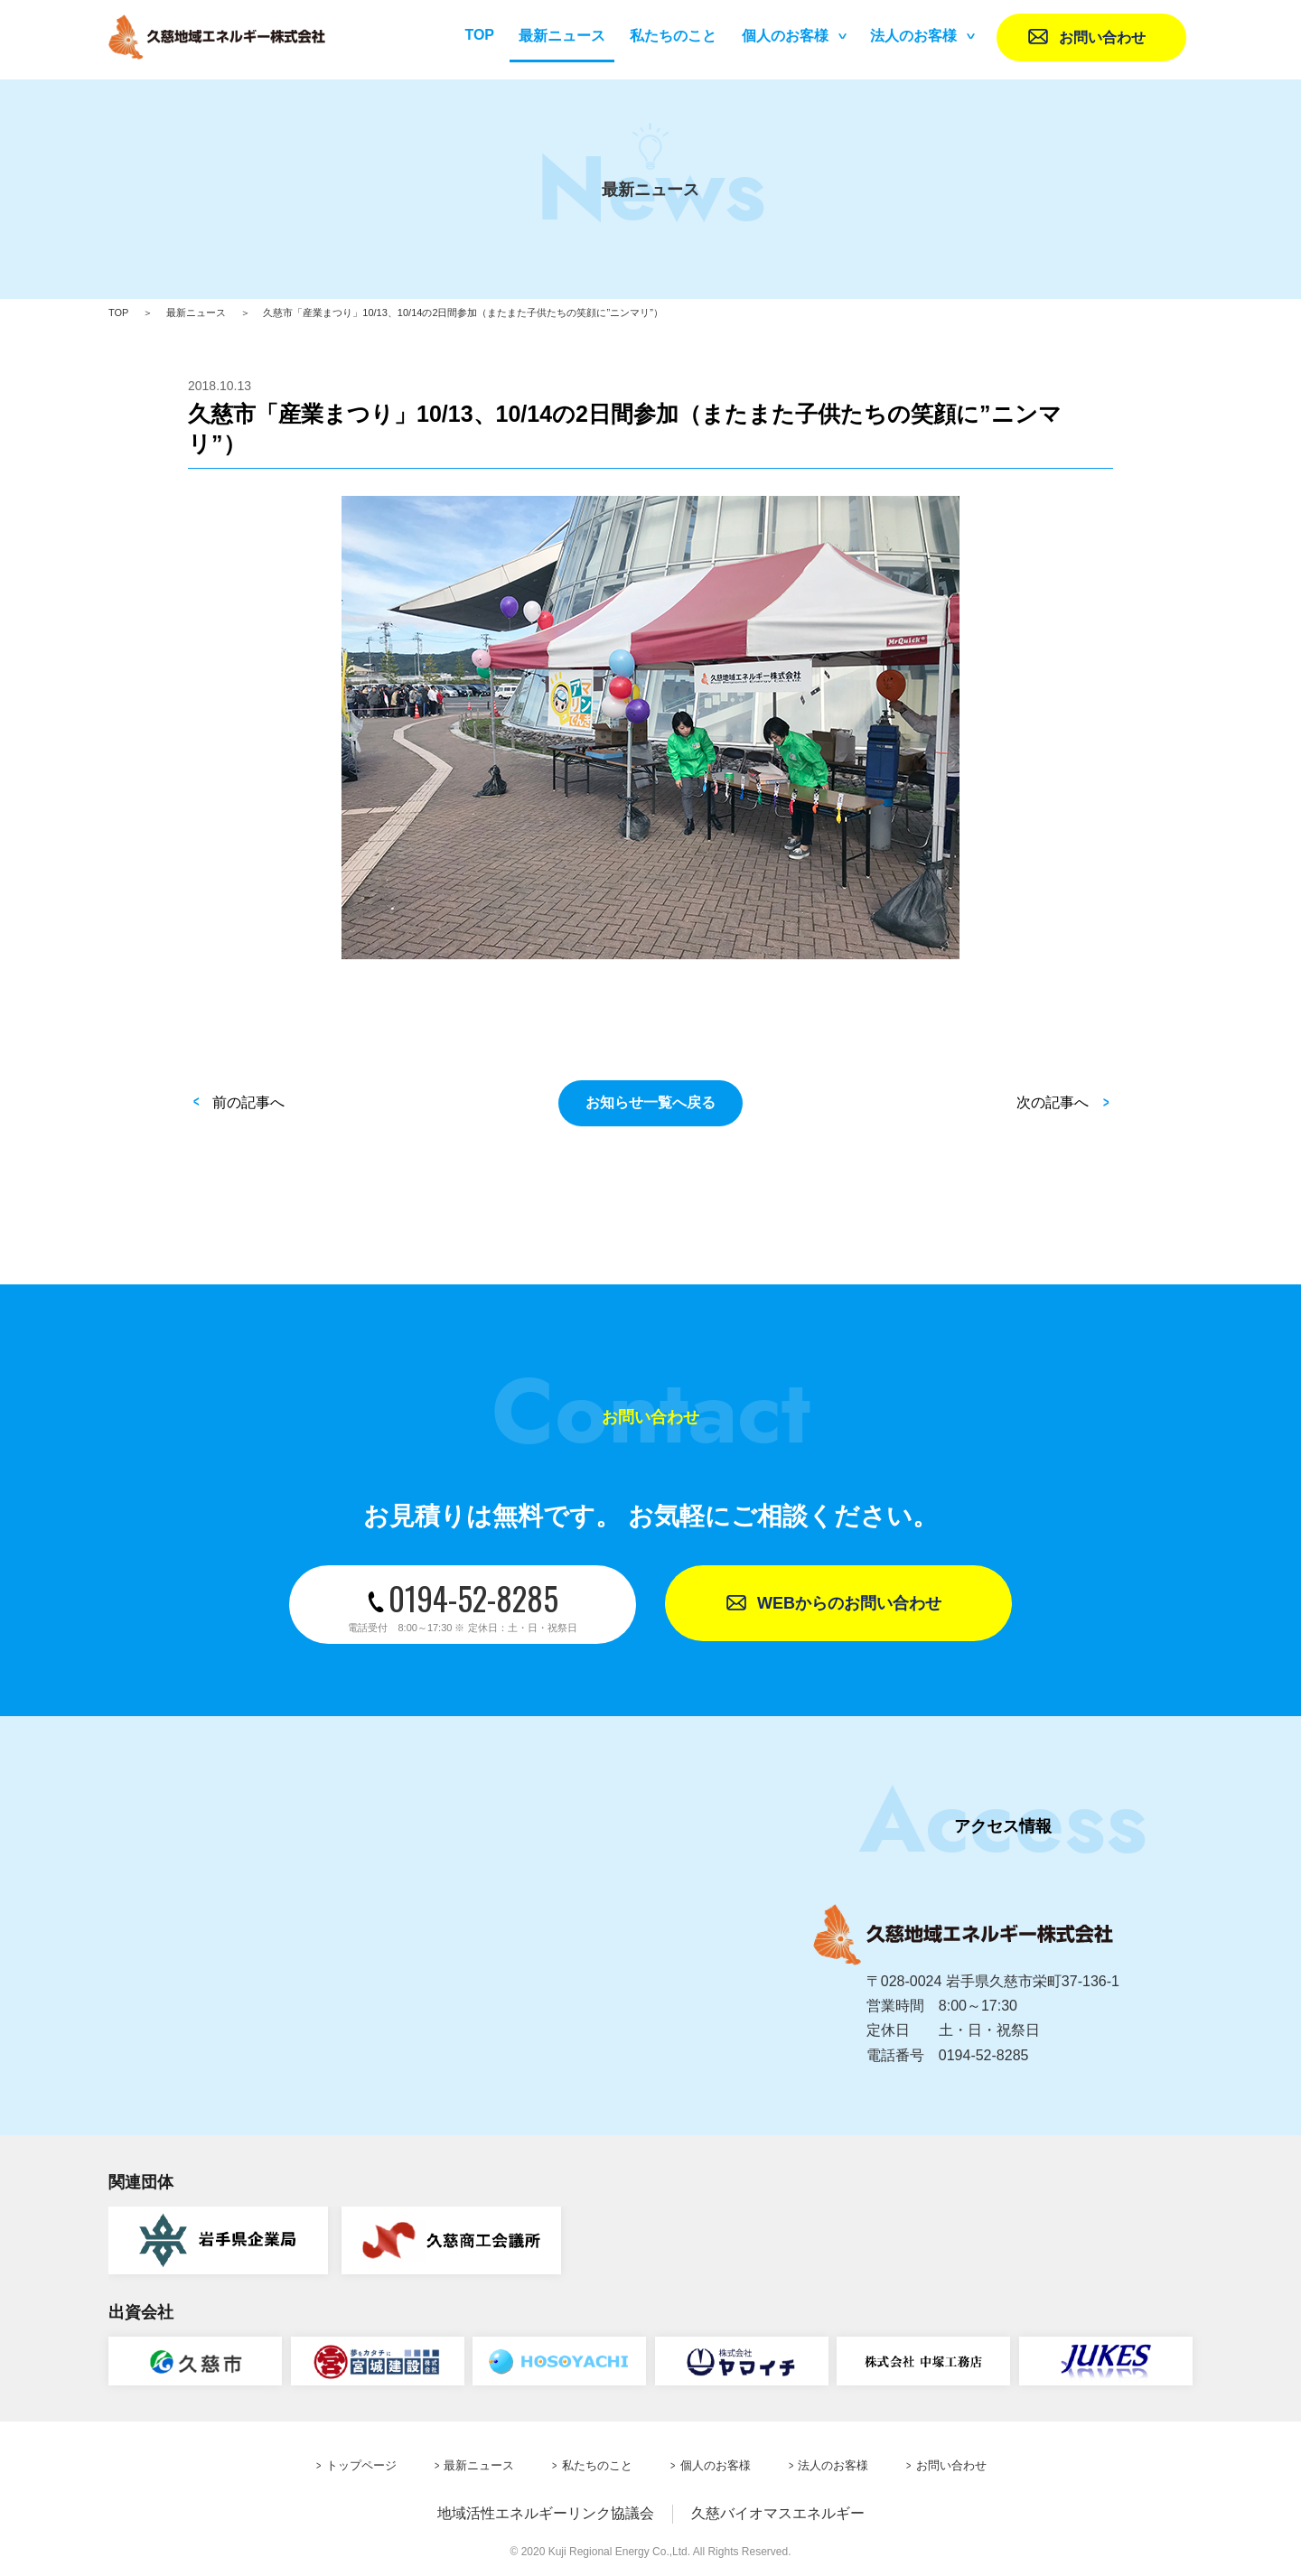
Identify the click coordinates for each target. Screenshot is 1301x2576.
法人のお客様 (913, 35)
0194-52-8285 (462, 1604)
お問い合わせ (1102, 37)
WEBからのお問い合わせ (849, 1603)
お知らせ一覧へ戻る (650, 1102)
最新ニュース (196, 312)
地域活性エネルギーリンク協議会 (545, 2513)
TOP (479, 34)
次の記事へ (1052, 1102)
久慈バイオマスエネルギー (778, 2513)
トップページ (361, 2465)
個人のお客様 (785, 35)
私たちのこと (673, 35)
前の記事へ (248, 1102)
